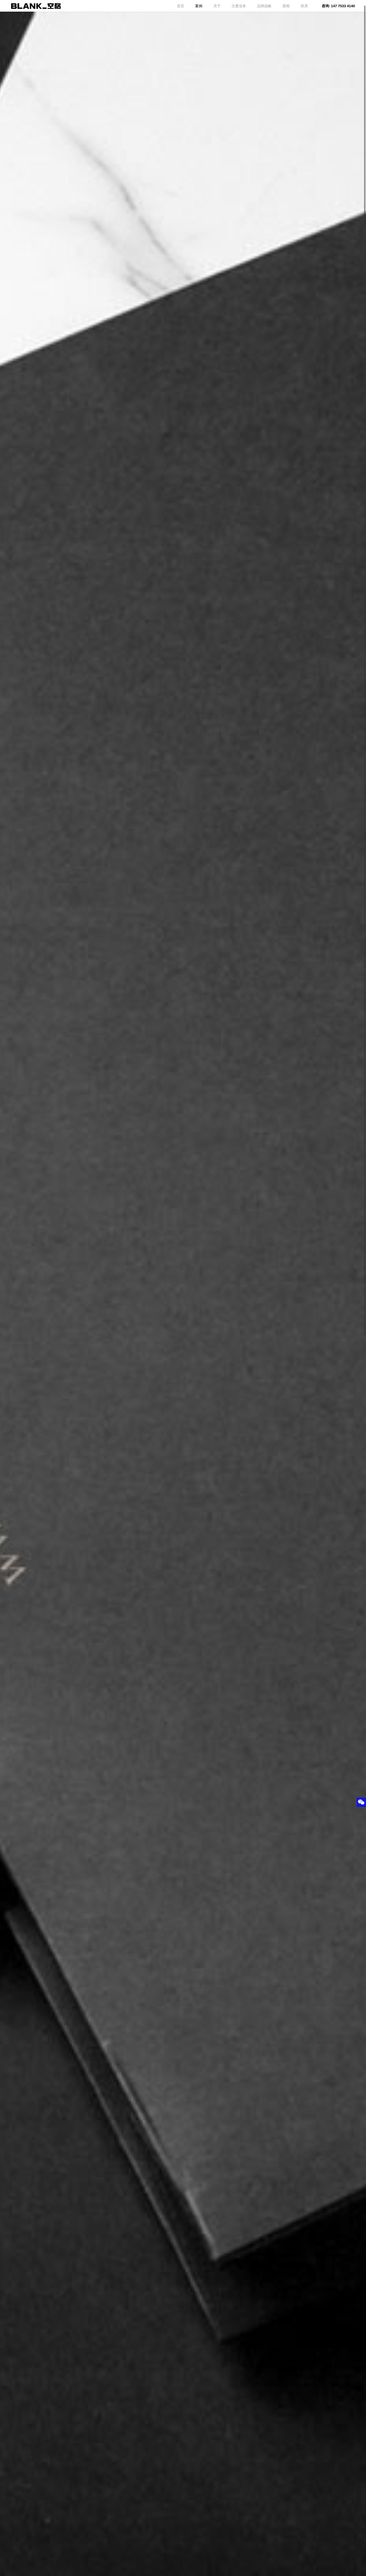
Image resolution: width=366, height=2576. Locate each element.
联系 (304, 5)
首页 (180, 5)
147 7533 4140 (343, 6)
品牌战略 (264, 5)
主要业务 (239, 5)
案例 (198, 5)
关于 (217, 5)
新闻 (286, 5)
